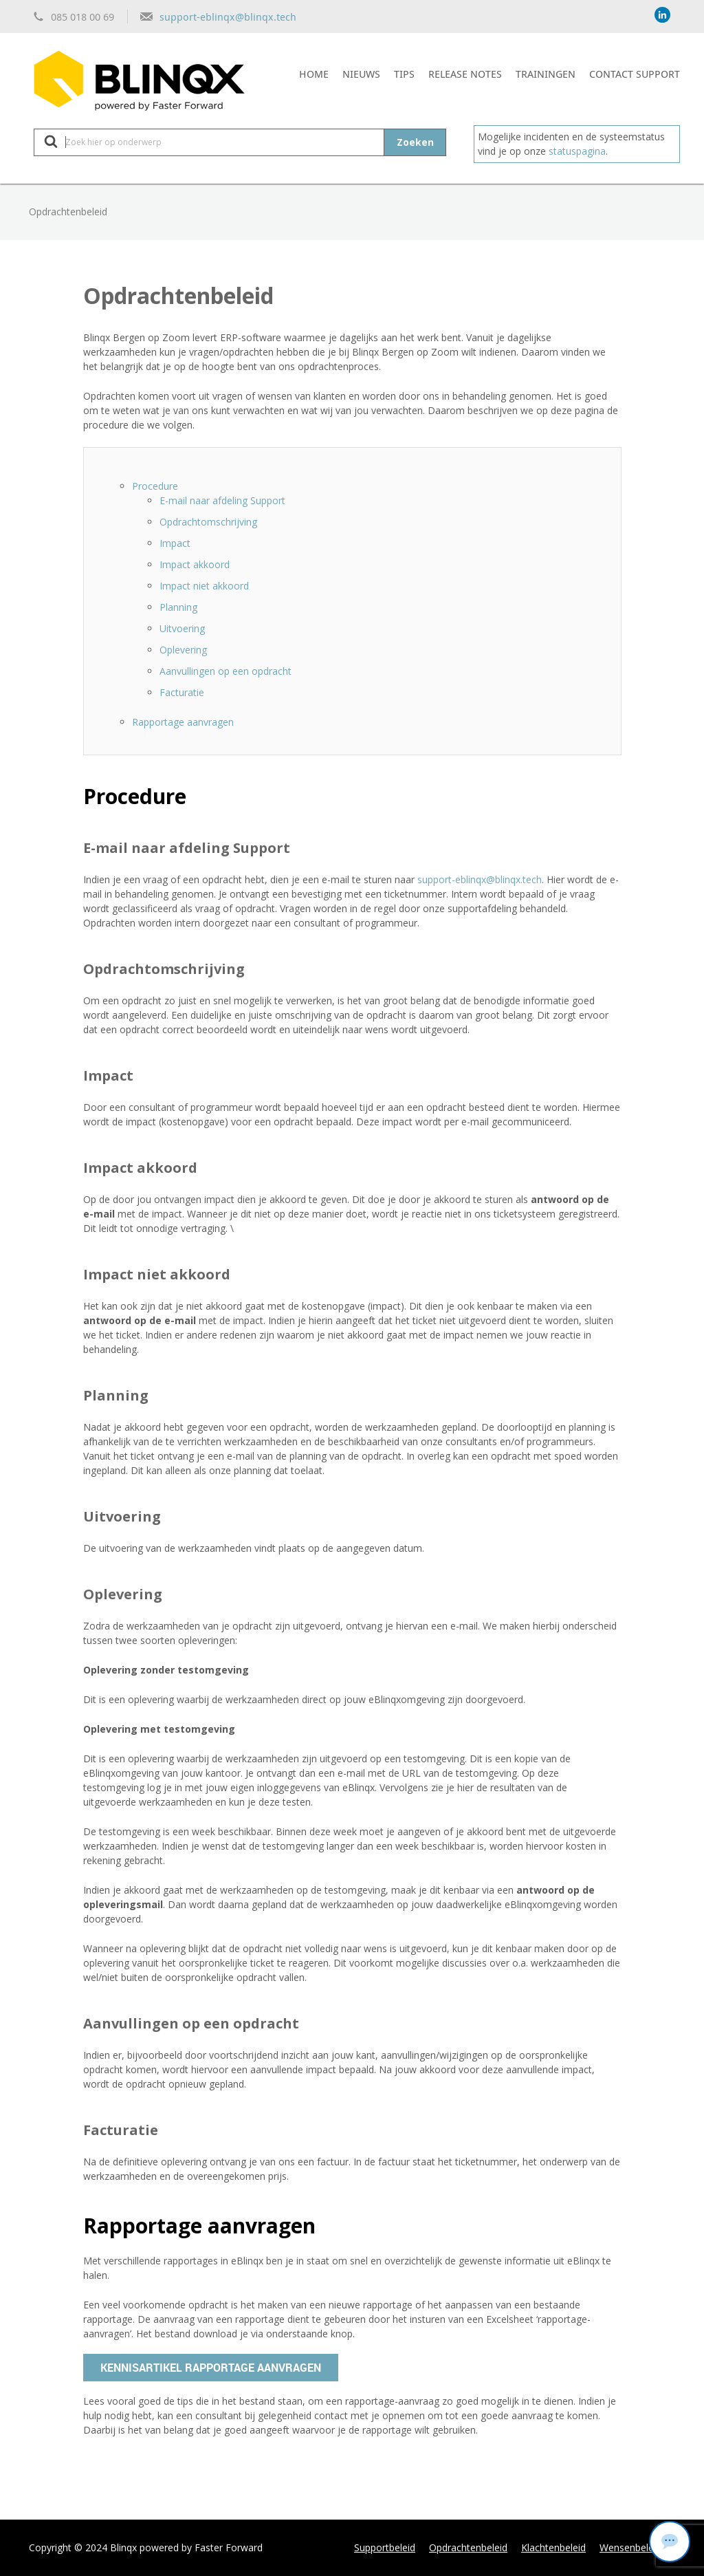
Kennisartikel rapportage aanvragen (210, 2367)
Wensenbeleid (630, 2547)
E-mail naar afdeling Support (222, 500)
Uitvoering (182, 628)
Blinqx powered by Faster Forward (186, 2547)
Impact (175, 543)
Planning (178, 607)
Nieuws (361, 73)
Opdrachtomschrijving (208, 521)
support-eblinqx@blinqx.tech (228, 16)
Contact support (634, 73)
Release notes (465, 73)
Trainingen (545, 73)
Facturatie (182, 692)
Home (314, 73)
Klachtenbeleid (553, 2547)
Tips (404, 73)
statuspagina (577, 151)
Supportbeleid (384, 2547)
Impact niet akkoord (204, 585)
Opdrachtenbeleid (468, 2547)
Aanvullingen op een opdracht (226, 671)
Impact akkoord (195, 564)
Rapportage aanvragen (183, 721)
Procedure (155, 486)
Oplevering (183, 649)
